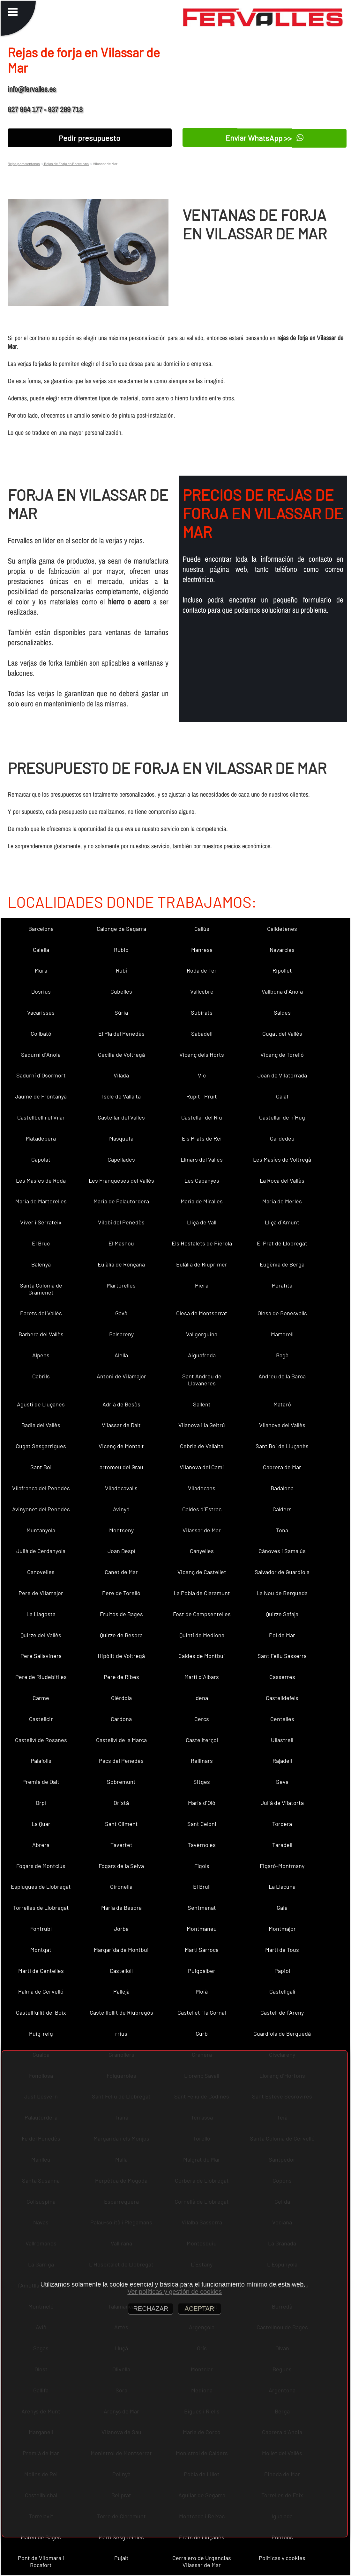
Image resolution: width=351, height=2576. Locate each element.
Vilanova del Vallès (282, 1424)
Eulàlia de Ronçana (121, 1264)
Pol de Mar (282, 1634)
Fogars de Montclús (40, 1865)
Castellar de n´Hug (282, 1117)
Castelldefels (282, 1697)
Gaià (282, 1907)
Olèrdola (121, 1697)
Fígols (201, 1865)
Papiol (282, 1970)
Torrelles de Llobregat (41, 1907)
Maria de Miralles (202, 1201)
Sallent (202, 1404)
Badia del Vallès (40, 1424)
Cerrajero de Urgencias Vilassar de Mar (201, 2561)
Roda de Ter (202, 970)
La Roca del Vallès (282, 1180)
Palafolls (41, 1760)
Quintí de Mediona (201, 1634)
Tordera (282, 1823)
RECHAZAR (150, 2308)
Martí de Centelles (41, 1970)
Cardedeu (282, 1138)
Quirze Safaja (282, 1613)
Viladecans (201, 1488)
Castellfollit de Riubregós (121, 2012)
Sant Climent (121, 1823)
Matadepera (41, 1138)
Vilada (121, 1075)
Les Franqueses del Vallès (121, 1180)
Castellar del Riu (201, 1117)
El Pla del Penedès (121, 1033)
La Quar (41, 1823)
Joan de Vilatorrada (282, 1075)
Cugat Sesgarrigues (41, 1445)
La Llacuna (282, 1886)
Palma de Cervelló (40, 1991)
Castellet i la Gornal (201, 2012)
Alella (121, 1355)
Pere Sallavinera (41, 1655)
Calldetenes (282, 928)
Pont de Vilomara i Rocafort (41, 2561)
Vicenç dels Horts (201, 1054)
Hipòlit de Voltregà (121, 1655)
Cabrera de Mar (282, 1466)
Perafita (282, 1285)
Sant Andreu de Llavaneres (201, 1380)
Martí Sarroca (202, 1949)
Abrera (40, 1844)
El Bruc (41, 1243)
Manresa (202, 949)
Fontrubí (41, 1928)
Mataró (282, 1404)
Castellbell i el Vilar (41, 1117)
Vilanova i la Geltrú (201, 1424)
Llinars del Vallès (202, 1159)
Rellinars (202, 1760)
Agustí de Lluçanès (41, 1404)
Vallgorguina (201, 1334)
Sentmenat (202, 1907)
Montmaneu (202, 1928)
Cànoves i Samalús (282, 1550)
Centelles (282, 1718)
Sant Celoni (201, 1823)
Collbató (41, 1033)
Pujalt (121, 2557)
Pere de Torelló (121, 1592)
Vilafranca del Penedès (41, 1488)
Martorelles (121, 1285)
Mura (41, 970)
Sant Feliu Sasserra (282, 1655)
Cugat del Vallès (282, 1033)
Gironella (121, 1886)
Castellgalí (282, 1991)
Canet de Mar (121, 1571)
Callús (201, 928)
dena (202, 1697)
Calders (282, 1509)
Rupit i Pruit (201, 1096)
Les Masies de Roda (41, 1180)
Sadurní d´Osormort (41, 1075)
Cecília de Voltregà (121, 1054)
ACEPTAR (199, 2308)
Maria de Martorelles (41, 1201)
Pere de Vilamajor (41, 1592)
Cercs (201, 1718)
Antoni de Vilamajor (121, 1376)
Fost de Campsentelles (202, 1613)
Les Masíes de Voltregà (282, 1159)
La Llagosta (41, 1613)
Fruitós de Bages (121, 1613)
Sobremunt (121, 1781)
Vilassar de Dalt (121, 1424)
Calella (41, 949)
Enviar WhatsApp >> (264, 138)
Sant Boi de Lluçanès (282, 1445)
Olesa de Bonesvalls (282, 1313)
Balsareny (121, 1334)
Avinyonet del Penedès (41, 1509)
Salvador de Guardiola (282, 1571)
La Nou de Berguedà (282, 1592)
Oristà (121, 1802)
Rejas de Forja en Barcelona (66, 163)
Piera (201, 1285)
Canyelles (202, 1550)
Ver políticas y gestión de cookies (174, 2291)
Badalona (282, 1488)
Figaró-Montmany (282, 1865)
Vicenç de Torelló (282, 1054)
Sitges (201, 1781)
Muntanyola (40, 1530)
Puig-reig (41, 2033)
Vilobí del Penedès (121, 1222)
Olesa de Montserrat (201, 1313)
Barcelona (41, 928)
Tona (282, 1530)
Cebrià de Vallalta (201, 1445)
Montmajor (282, 1928)
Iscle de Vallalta (121, 1096)
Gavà (121, 1313)
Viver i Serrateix (41, 1222)
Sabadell (202, 1033)
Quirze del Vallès (40, 1634)
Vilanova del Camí (202, 1466)
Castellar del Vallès (121, 1117)
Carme (41, 1697)
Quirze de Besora (121, 1634)
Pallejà (121, 1991)
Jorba (121, 1928)
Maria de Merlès (282, 1201)
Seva (282, 1781)
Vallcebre (201, 991)
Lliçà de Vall (201, 1222)
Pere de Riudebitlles (41, 1676)
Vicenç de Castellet (201, 1571)
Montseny (121, 1530)
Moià (202, 1991)
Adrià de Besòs (121, 1404)
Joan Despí (121, 1550)
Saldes (282, 1012)
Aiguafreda (202, 1355)
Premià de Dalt (40, 1781)
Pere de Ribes (121, 1676)
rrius (121, 2033)
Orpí (41, 1802)
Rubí (121, 970)
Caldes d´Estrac (201, 1509)
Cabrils (41, 1376)
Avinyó (121, 1509)
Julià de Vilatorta (282, 1802)
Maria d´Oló (201, 1802)
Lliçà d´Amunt (282, 1222)
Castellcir (41, 1718)
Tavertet (121, 1844)
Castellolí (121, 1970)
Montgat (40, 1949)
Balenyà (41, 1264)
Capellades (121, 1159)
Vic (202, 1075)
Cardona (121, 1718)
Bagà (282, 1355)
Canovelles (41, 1571)
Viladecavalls (121, 1488)
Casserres (282, 1676)
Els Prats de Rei (202, 1138)
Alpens (40, 1355)
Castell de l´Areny (282, 2012)
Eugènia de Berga (282, 1264)
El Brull (202, 1886)
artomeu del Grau (121, 1466)
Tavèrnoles (202, 1844)
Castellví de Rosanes (41, 1739)
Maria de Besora (121, 1907)
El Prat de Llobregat (282, 1243)
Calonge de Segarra (121, 928)
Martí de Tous (282, 1949)
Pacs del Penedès (121, 1760)
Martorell (282, 1334)
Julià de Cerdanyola (40, 1550)
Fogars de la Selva (121, 1865)
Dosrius (41, 991)
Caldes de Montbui (201, 1655)
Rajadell (282, 1760)
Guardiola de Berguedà (282, 2033)
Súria (121, 1012)
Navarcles (282, 949)
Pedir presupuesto (89, 137)
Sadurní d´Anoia (41, 1054)
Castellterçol (202, 1739)
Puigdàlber (201, 1970)
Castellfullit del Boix (41, 2012)
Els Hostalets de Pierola (202, 1243)
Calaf (282, 1096)
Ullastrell (282, 1739)
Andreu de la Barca (282, 1376)
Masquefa (121, 1138)
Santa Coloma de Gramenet (41, 1289)
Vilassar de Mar (202, 1530)
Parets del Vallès (41, 1313)
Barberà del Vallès (41, 1334)
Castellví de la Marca (121, 1739)
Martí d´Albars (201, 1676)
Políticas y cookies (282, 2557)
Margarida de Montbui (121, 1949)
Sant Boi (41, 1466)
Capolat (40, 1159)
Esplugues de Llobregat (41, 1886)
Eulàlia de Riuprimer (201, 1264)
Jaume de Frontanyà (41, 1096)
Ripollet (282, 970)
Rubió (121, 949)
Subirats (202, 1012)
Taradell (282, 1844)
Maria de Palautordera (121, 1201)
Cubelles (121, 991)
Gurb (202, 2033)
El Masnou (121, 1243)
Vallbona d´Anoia (282, 991)
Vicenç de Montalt (121, 1445)
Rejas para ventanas (24, 163)
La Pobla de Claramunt (202, 1592)
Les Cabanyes (201, 1180)
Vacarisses (41, 1012)
